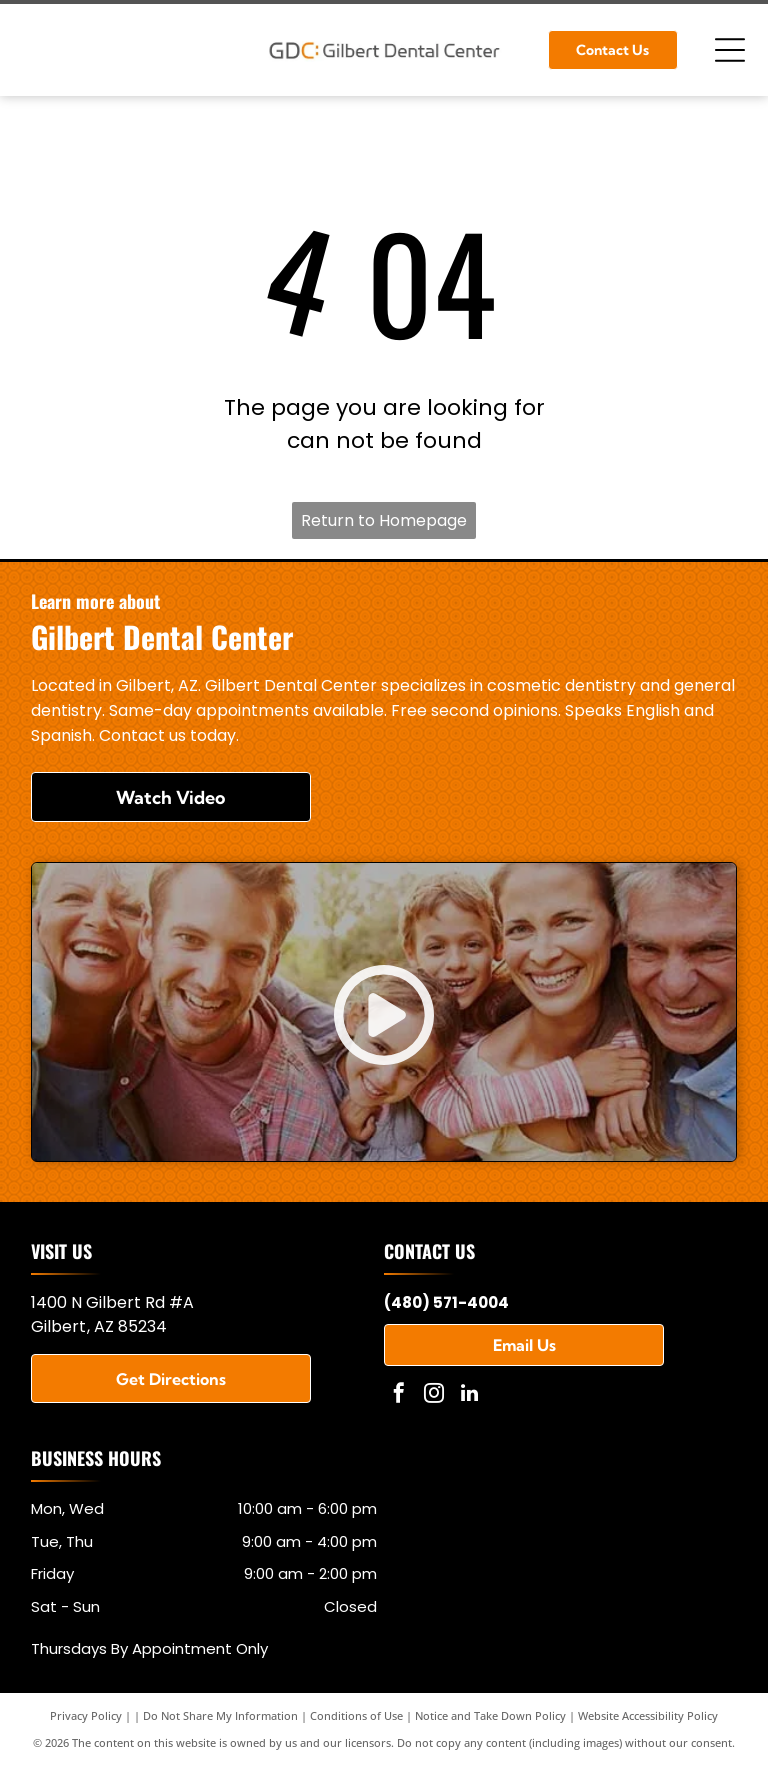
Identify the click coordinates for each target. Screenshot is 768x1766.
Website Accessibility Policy (648, 1715)
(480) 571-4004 (446, 1302)
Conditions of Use (356, 1715)
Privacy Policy (86, 1715)
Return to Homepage (384, 520)
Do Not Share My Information (220, 1715)
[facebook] (399, 1395)
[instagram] (434, 1395)
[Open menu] (730, 50)
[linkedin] (469, 1395)
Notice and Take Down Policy (490, 1715)
